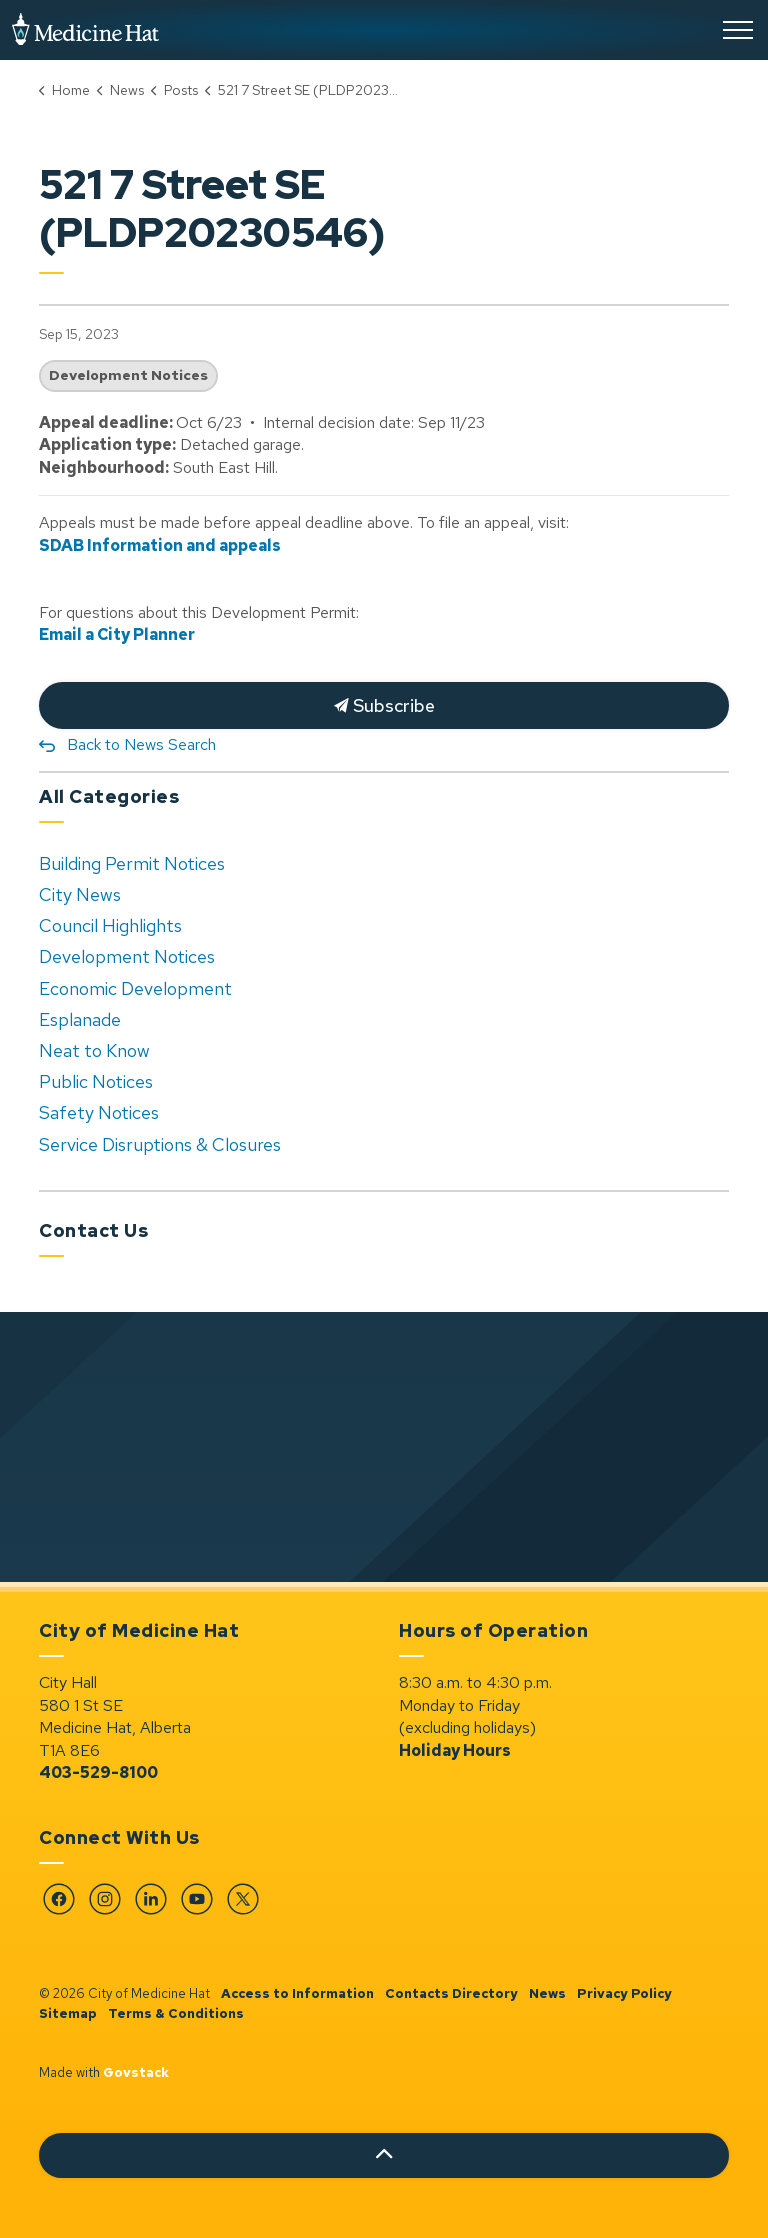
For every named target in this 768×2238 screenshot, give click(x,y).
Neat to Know (94, 1050)
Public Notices (96, 1081)
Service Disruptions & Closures (160, 1144)
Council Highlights (110, 925)
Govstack (136, 2072)
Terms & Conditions (176, 2013)
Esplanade (80, 1019)
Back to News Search (141, 744)
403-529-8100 (98, 1772)
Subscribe (384, 705)
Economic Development (135, 988)
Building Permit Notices (132, 863)
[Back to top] (384, 2155)
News (547, 1993)
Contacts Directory (451, 1993)
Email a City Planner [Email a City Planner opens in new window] (117, 634)
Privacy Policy (624, 1993)
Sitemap (68, 2013)
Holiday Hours (455, 1750)
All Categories (109, 796)
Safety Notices (99, 1112)
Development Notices (128, 375)
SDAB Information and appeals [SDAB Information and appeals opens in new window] (160, 545)
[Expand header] (738, 30)
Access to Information (297, 1993)
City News (80, 894)
